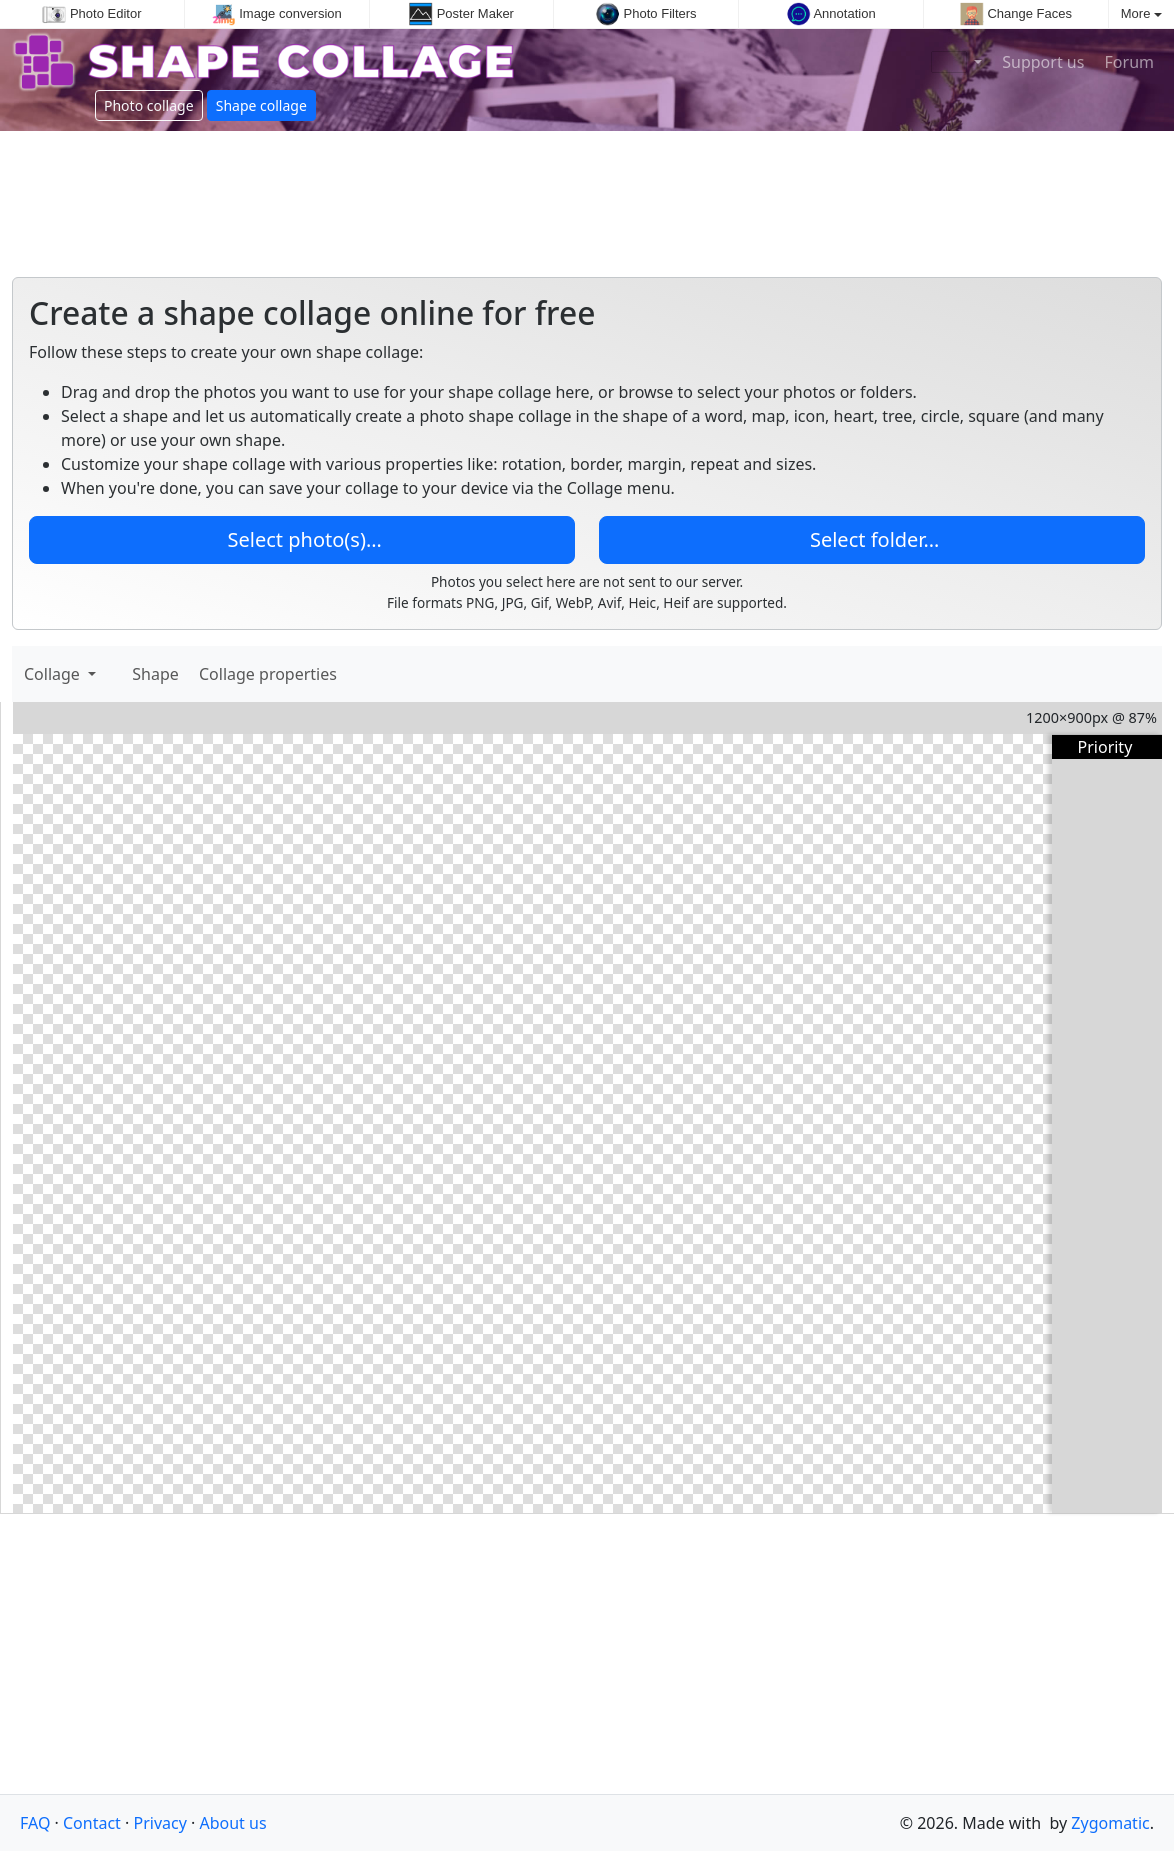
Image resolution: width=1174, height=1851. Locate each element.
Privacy (160, 1823)
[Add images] (114, 674)
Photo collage (149, 105)
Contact (92, 1823)
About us (232, 1823)
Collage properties (268, 674)
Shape (157, 674)
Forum (1127, 62)
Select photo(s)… (301, 539)
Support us (1041, 62)
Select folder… (872, 539)
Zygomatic (1110, 1823)
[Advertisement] (587, 196)
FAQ (35, 1823)
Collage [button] (54, 674)
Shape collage (261, 105)
